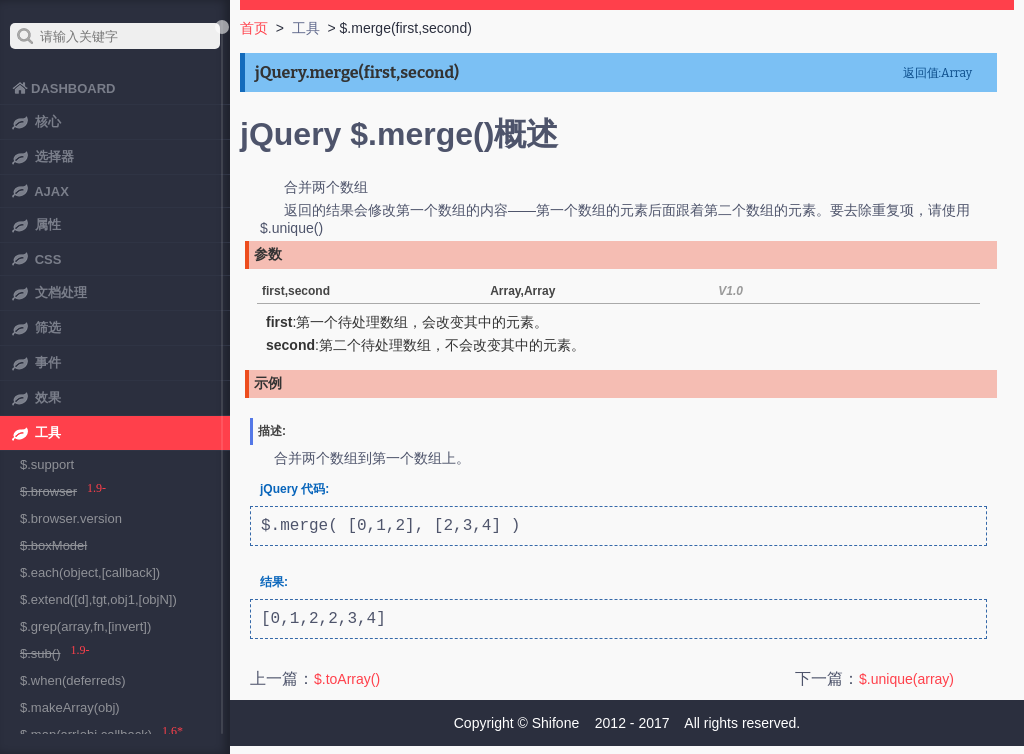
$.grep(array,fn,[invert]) (85, 626)
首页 (254, 28)
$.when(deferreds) (73, 680)
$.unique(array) (906, 687)
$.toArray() (347, 687)
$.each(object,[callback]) (90, 572)
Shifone (555, 731)
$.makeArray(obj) (70, 707)
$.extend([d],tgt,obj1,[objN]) (98, 599)
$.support (47, 464)
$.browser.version (71, 518)
